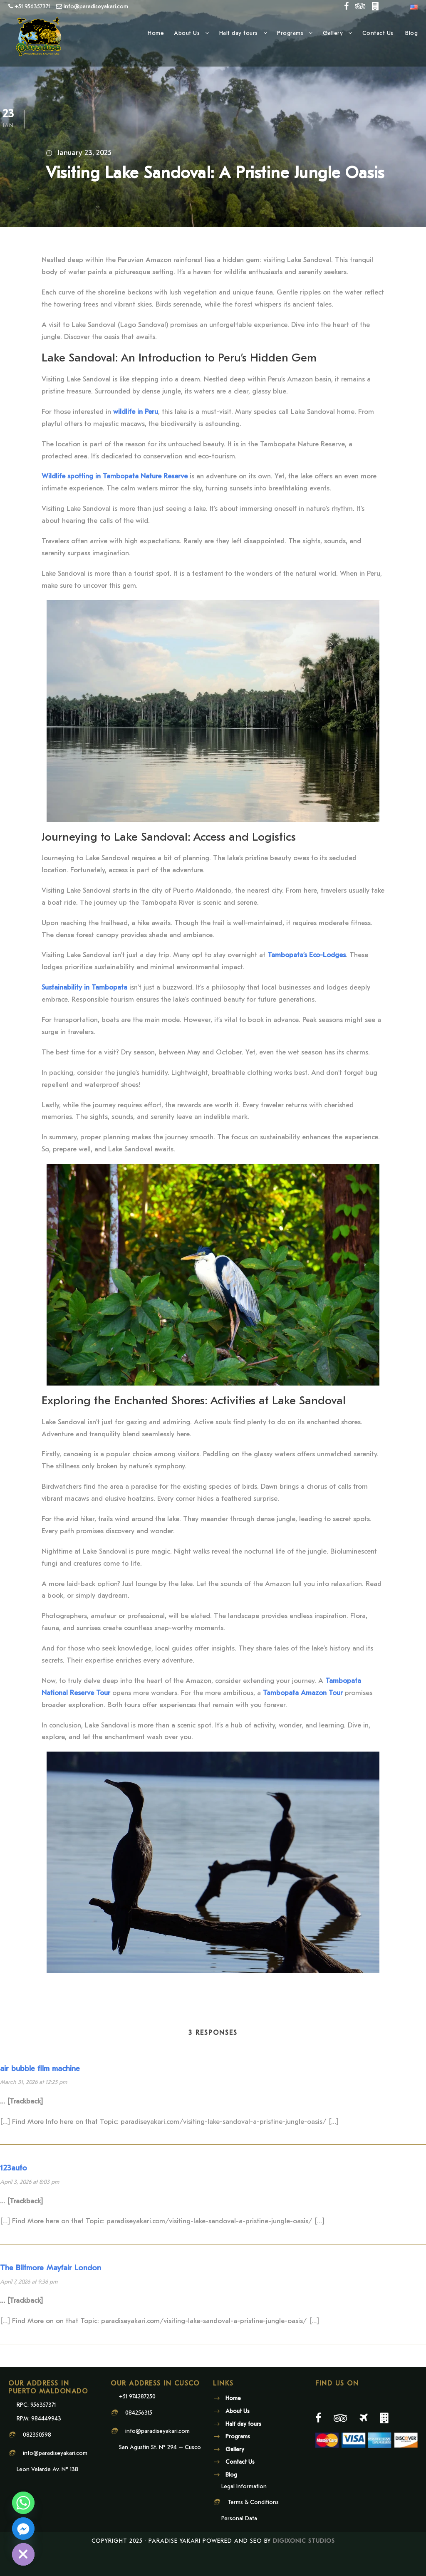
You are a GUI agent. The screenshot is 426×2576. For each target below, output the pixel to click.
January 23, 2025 (84, 152)
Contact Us (379, 33)
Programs (290, 33)
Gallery (333, 33)
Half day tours (238, 33)
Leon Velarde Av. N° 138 (47, 2495)
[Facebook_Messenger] (23, 2528)
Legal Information (244, 2512)
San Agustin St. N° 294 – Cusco (160, 2473)
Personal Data (239, 2544)
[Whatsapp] (23, 2503)
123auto (13, 2194)
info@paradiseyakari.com (55, 2479)
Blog (411, 33)
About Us (187, 33)
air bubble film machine (40, 2094)
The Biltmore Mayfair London (50, 2294)
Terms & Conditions (253, 2528)
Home (156, 33)
